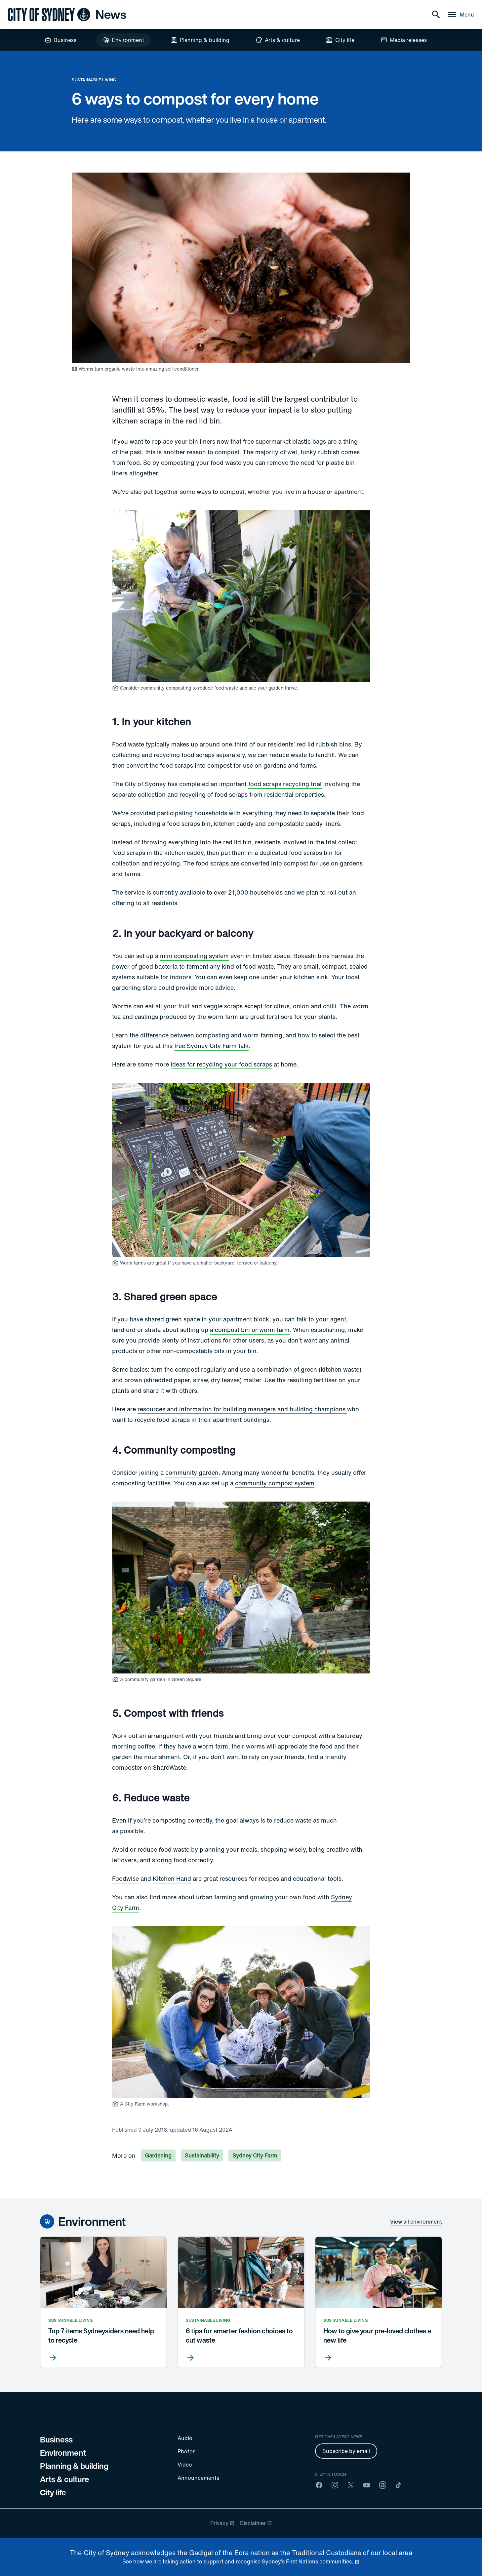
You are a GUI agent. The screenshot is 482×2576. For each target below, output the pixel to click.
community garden (192, 1472)
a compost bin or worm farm (250, 1329)
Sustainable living (94, 80)
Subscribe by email (346, 2451)
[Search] (436, 14)
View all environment (416, 2222)
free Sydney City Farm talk (211, 1045)
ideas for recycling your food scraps (221, 1064)
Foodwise (125, 1878)
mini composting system (194, 955)
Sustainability (202, 2155)
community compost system (274, 1483)
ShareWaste (169, 1767)
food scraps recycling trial (285, 784)
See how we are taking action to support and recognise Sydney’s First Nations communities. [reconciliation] (237, 2561)
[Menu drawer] (460, 14)
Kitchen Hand (172, 1878)
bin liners (202, 441)
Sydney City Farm (254, 2155)
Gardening (158, 2155)
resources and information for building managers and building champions (242, 1409)
